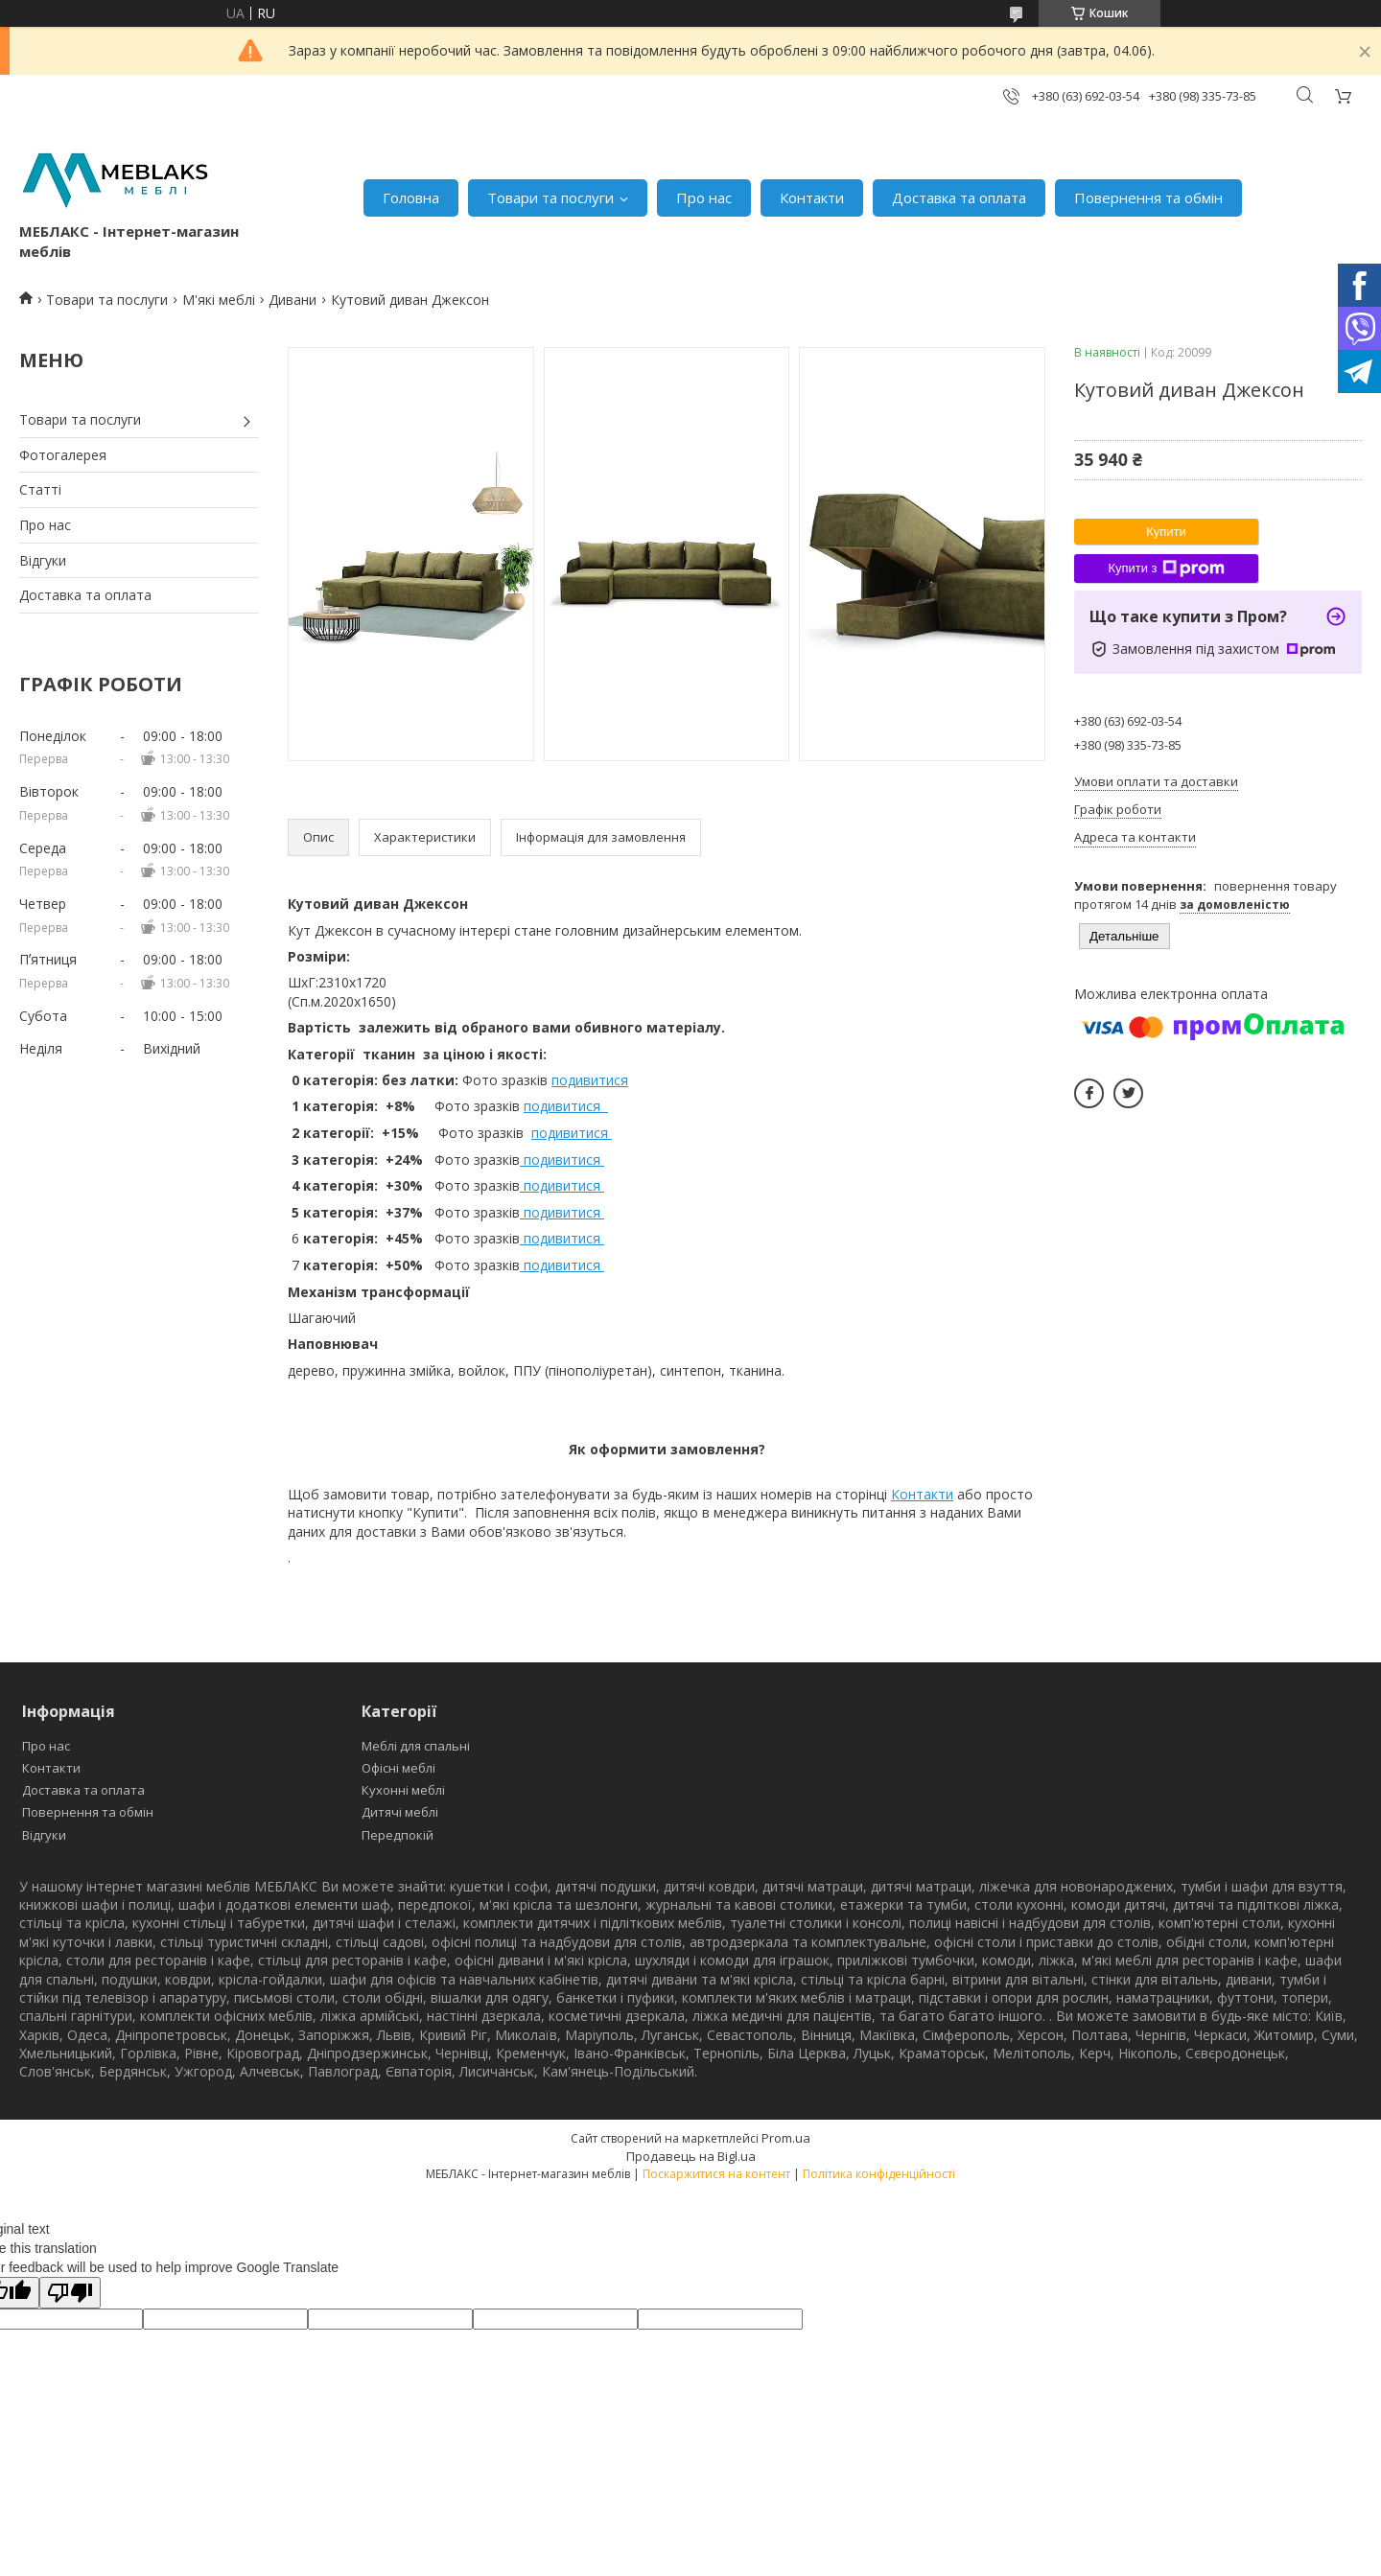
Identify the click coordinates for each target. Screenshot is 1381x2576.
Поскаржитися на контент (716, 2174)
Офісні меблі (398, 1767)
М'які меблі (218, 299)
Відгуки (42, 560)
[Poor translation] (70, 2293)
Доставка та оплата (959, 197)
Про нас (704, 197)
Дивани (292, 299)
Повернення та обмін (1148, 197)
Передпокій (397, 1835)
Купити (1166, 531)
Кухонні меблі (403, 1790)
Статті (40, 489)
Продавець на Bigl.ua (691, 2156)
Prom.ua (785, 2138)
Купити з (1166, 568)
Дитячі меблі (400, 1812)
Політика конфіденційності (879, 2174)
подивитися (589, 1080)
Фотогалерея (62, 455)
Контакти (812, 197)
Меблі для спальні (416, 1745)
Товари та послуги (550, 197)
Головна (411, 197)
